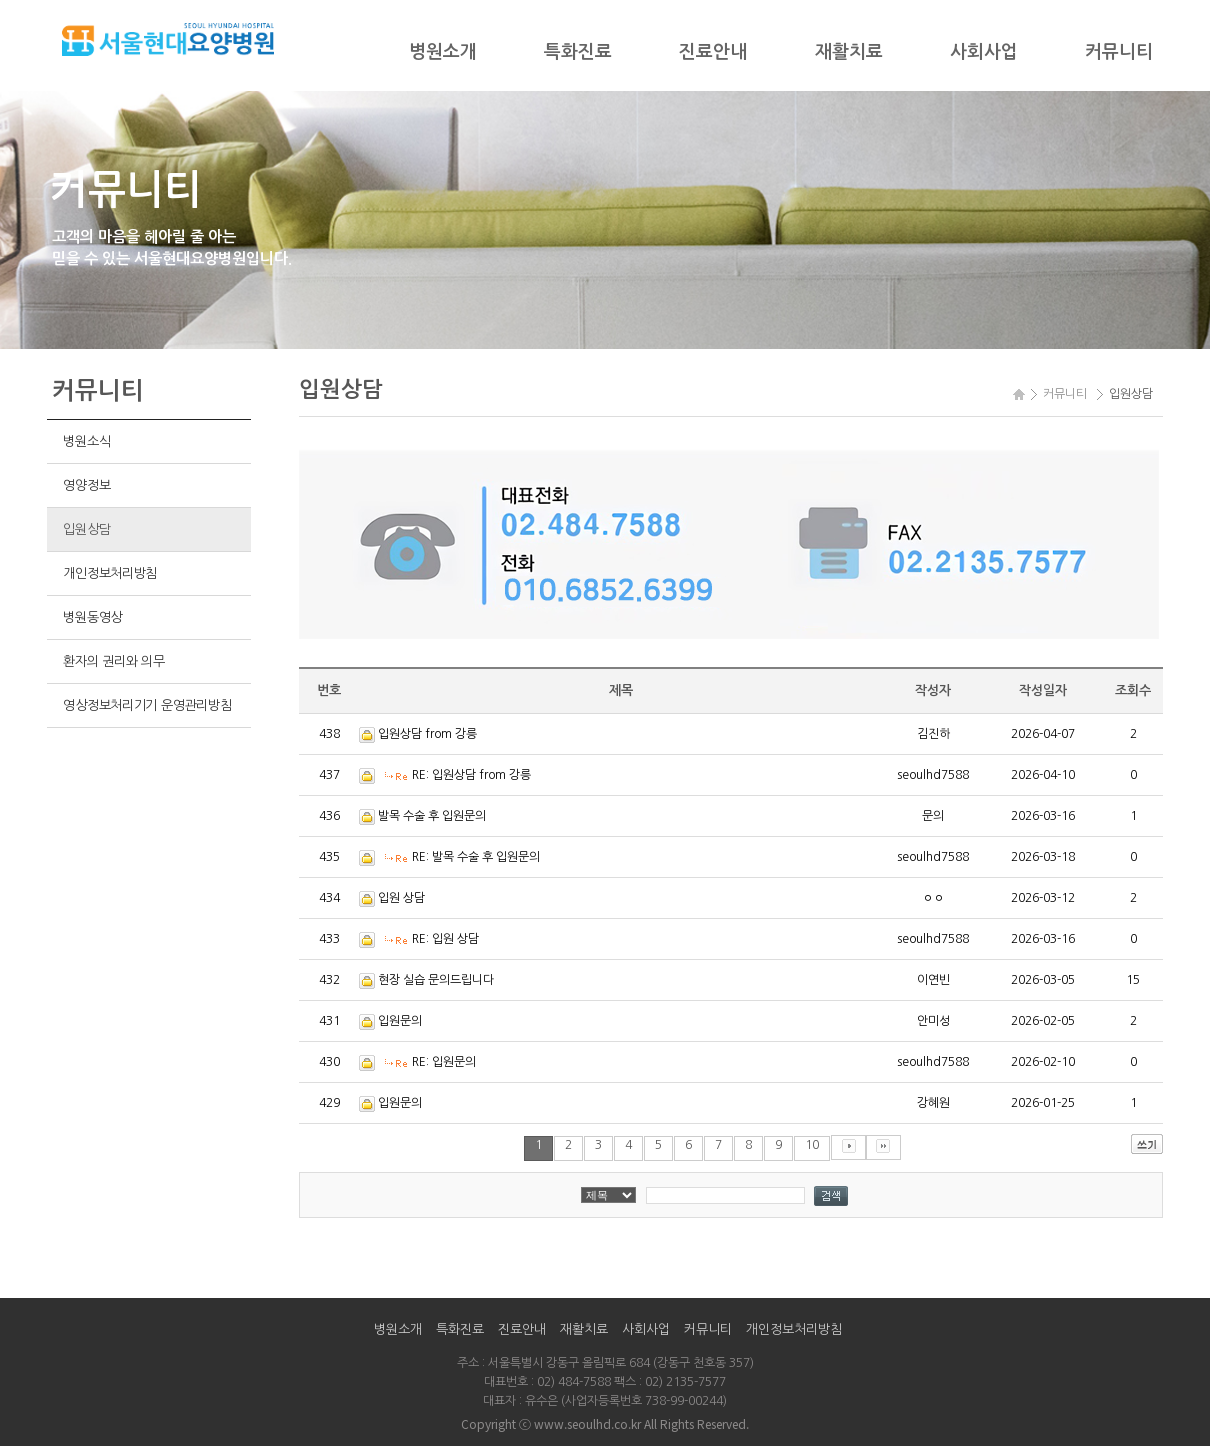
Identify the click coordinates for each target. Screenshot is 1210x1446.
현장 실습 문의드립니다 (436, 980)
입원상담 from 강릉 (427, 734)
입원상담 (86, 529)
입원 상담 (401, 898)
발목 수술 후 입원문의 (432, 816)
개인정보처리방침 (110, 573)
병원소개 (443, 52)
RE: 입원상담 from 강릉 (471, 775)
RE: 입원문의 (444, 1062)
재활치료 (849, 52)
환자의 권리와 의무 (113, 661)
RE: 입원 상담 (445, 939)
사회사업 (984, 52)
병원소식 (86, 441)
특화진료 (578, 52)
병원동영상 (92, 617)
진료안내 (713, 52)
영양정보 (86, 485)
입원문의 (400, 1021)
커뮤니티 (1119, 52)
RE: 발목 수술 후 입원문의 (476, 857)
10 (812, 1145)
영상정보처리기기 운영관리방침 (147, 705)
